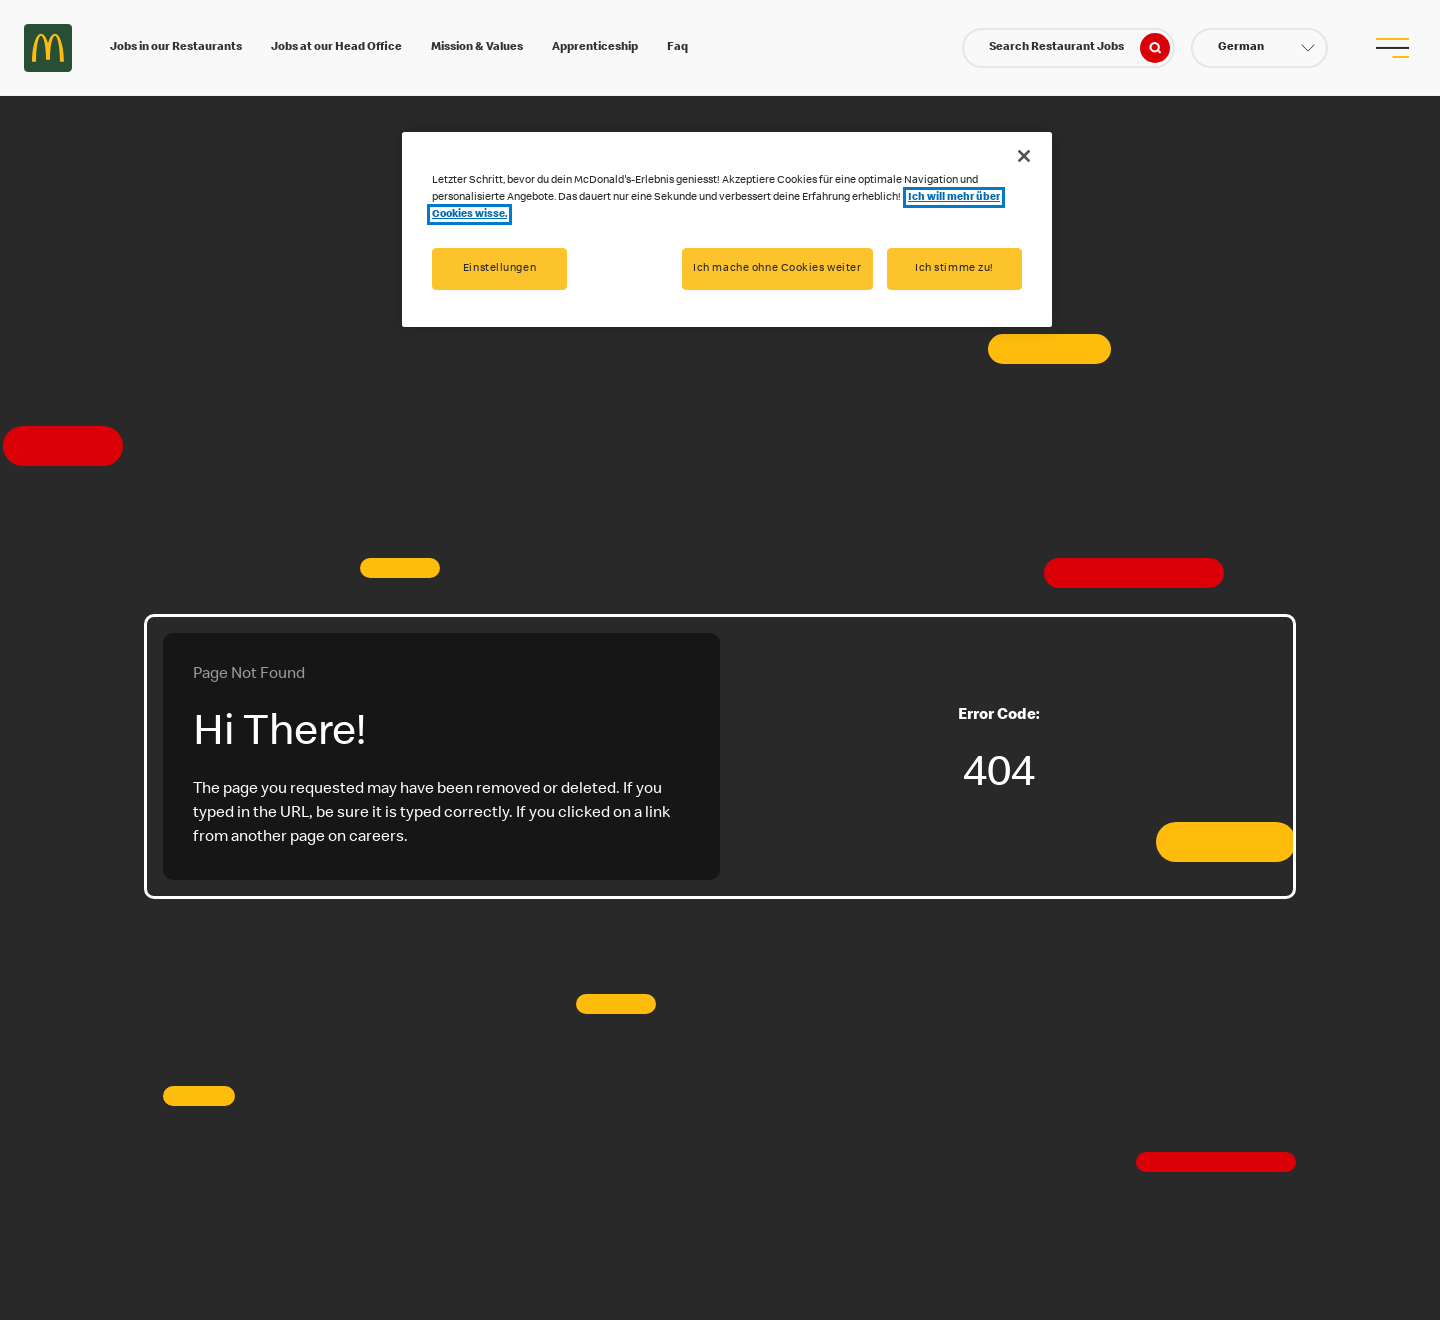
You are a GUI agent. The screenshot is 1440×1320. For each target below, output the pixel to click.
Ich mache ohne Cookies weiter (777, 268)
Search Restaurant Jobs (1079, 48)
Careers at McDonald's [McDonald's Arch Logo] (48, 48)
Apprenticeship (595, 48)
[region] (727, 229)
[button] (1259, 48)
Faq (677, 48)
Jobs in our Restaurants (176, 48)
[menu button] (1392, 48)
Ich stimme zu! (954, 268)
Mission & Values (477, 48)
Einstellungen (499, 268)
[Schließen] (1024, 156)
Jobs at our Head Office (336, 48)
